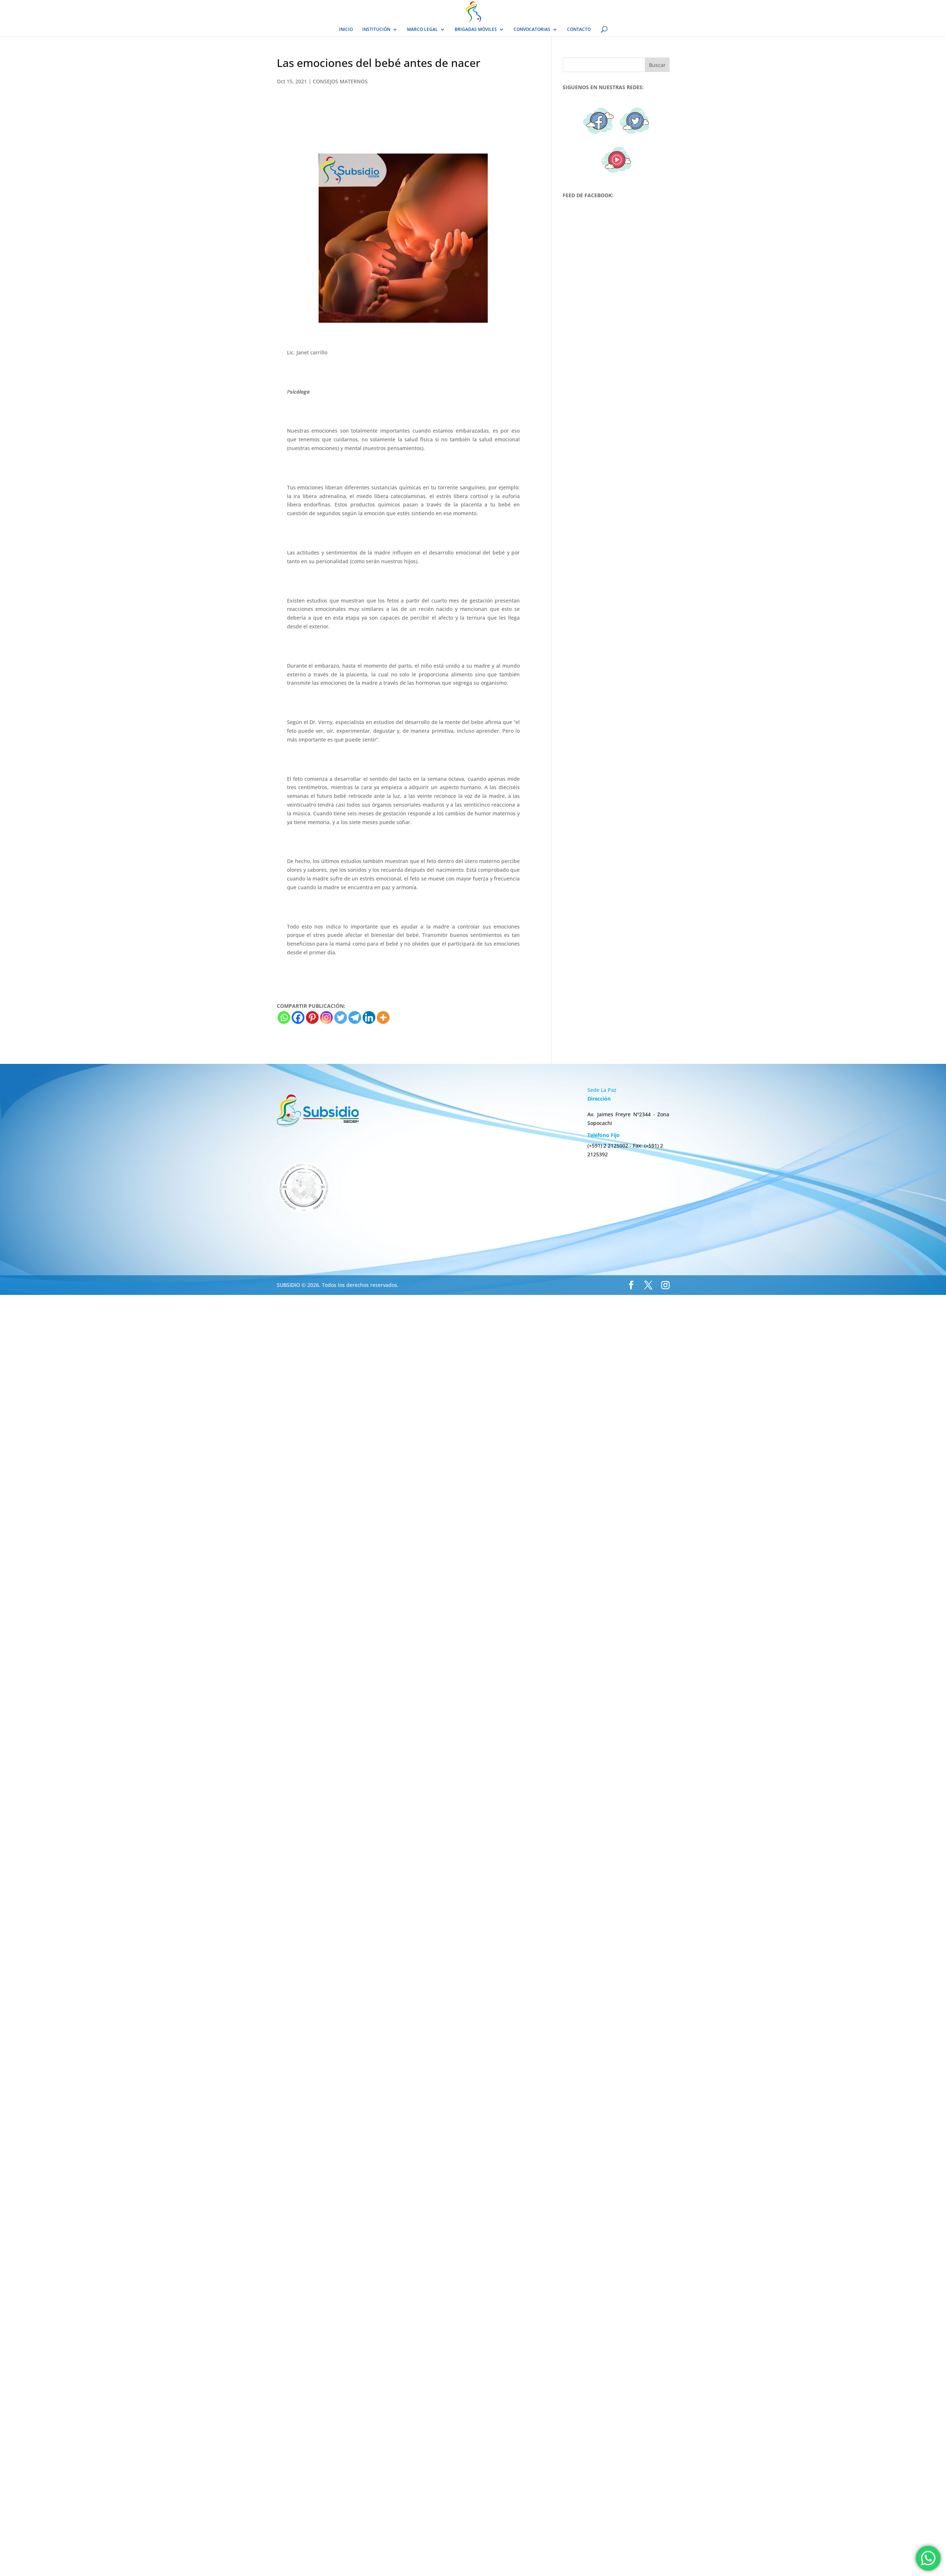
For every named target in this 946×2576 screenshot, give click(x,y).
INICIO (346, 29)
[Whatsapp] (284, 1017)
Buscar (657, 64)
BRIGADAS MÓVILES (476, 29)
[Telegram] (354, 1017)
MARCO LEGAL (422, 29)
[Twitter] (340, 1017)
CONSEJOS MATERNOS (340, 81)
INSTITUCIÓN (376, 29)
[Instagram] (326, 1017)
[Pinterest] (312, 1017)
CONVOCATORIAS (532, 29)
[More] (383, 1017)
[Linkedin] (369, 1017)
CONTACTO (579, 29)
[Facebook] (298, 1017)
